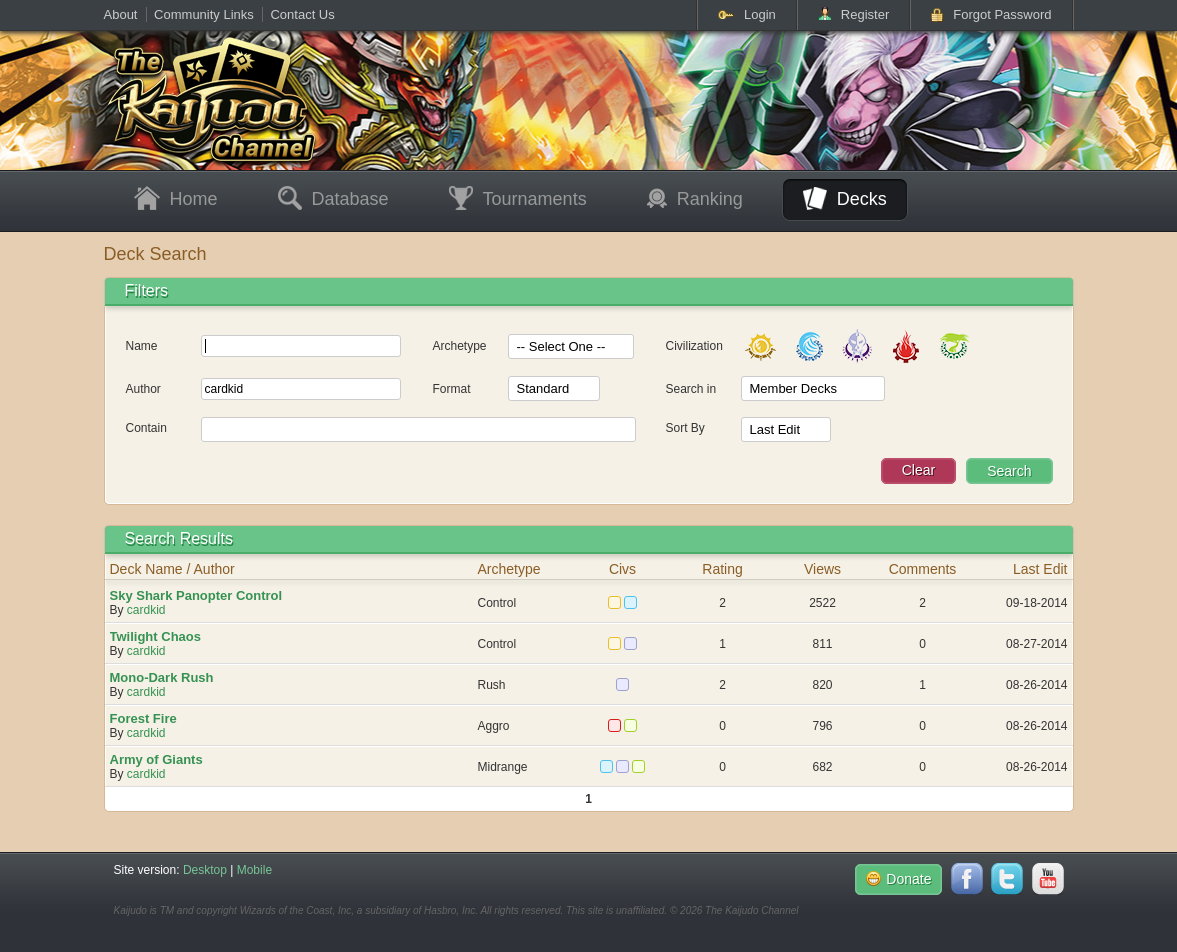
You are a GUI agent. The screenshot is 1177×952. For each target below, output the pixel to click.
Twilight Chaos (155, 636)
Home (176, 199)
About (121, 14)
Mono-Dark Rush (162, 677)
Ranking (695, 199)
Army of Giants (156, 759)
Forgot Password (991, 14)
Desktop (205, 870)
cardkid (146, 610)
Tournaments (518, 199)
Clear (918, 470)
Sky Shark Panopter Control (196, 595)
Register (853, 14)
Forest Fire (143, 718)
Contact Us (302, 14)
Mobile (254, 870)
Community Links (204, 14)
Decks (845, 198)
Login (747, 14)
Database (333, 199)
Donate (898, 879)
